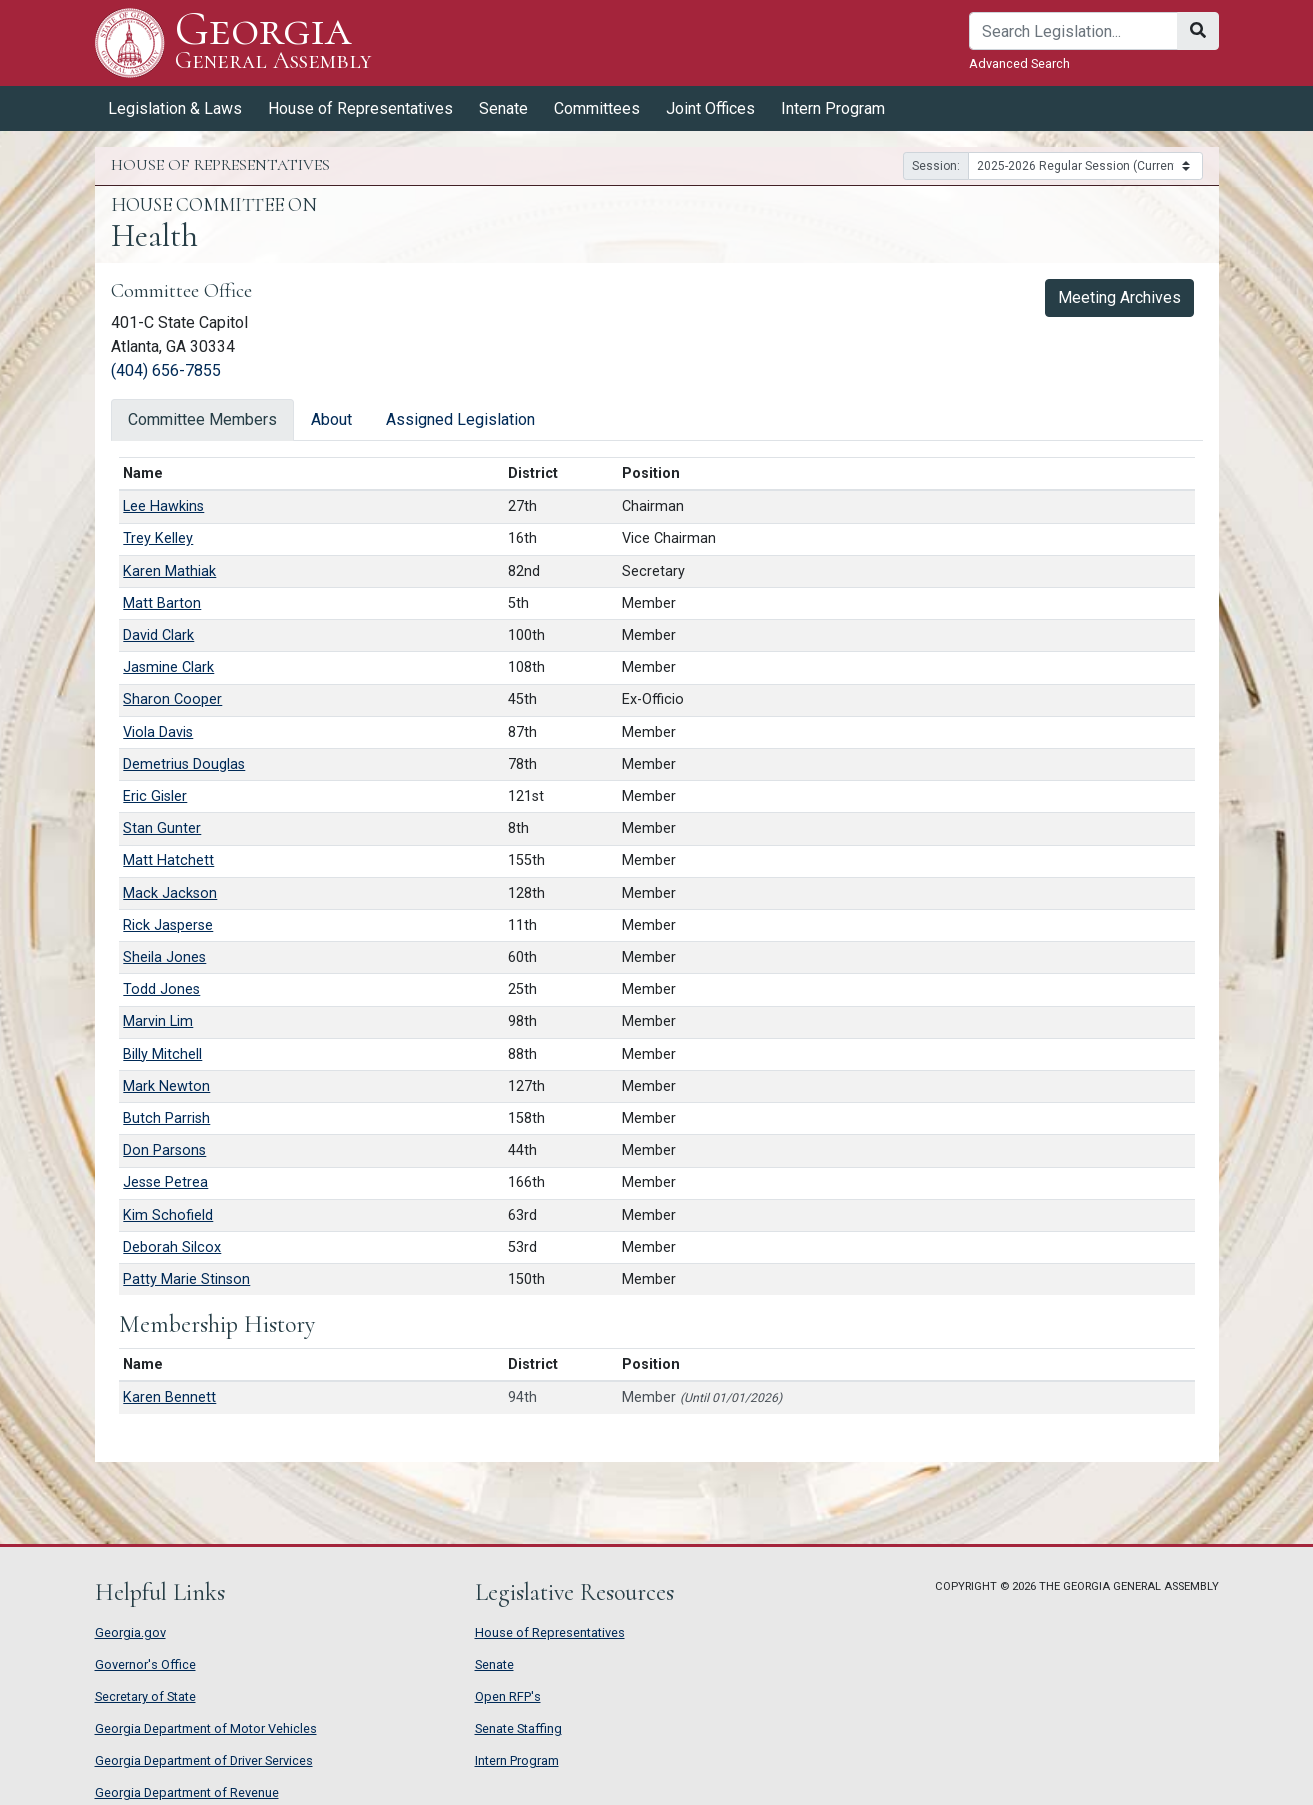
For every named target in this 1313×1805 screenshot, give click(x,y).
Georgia (273, 42)
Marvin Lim (158, 1021)
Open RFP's (508, 1696)
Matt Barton (162, 603)
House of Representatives (360, 108)
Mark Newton (166, 1086)
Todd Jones (161, 989)
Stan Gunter (162, 828)
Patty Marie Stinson (186, 1279)
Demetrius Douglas (184, 764)
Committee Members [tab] (202, 419)
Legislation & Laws (175, 108)
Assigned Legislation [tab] (460, 419)
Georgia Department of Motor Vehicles (206, 1728)
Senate (503, 108)
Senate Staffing (518, 1728)
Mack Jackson (170, 893)
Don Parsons (164, 1150)
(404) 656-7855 (166, 370)
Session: (936, 166)
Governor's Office (145, 1664)
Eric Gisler (155, 796)
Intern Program (833, 108)
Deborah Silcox (172, 1247)
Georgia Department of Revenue (187, 1792)
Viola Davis (158, 732)
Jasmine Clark (168, 667)
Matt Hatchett (168, 860)
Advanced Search (1019, 63)
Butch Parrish (166, 1118)
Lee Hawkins (163, 506)
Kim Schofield (168, 1215)
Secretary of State (145, 1696)
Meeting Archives (1119, 297)
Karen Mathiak (169, 571)
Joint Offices (710, 108)
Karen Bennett (169, 1397)
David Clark (158, 635)
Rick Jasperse (168, 925)
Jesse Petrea (165, 1182)
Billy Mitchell (162, 1054)
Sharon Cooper (172, 699)
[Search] (1073, 31)
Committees (597, 108)
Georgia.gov (130, 1632)
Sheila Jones (164, 957)
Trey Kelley (158, 538)
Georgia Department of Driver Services (204, 1760)
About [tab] (331, 419)
